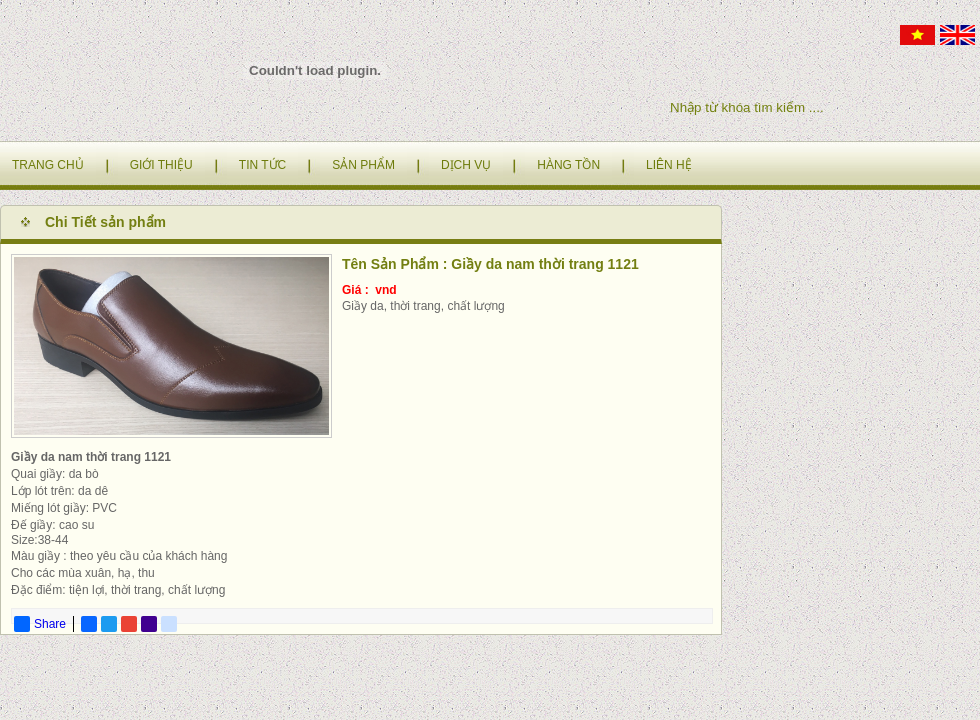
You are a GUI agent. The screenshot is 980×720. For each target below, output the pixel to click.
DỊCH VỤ (466, 165)
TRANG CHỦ (48, 165)
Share (40, 624)
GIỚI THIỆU (161, 165)
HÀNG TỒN (568, 165)
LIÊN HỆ (669, 165)
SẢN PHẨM (363, 165)
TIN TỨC (262, 165)
